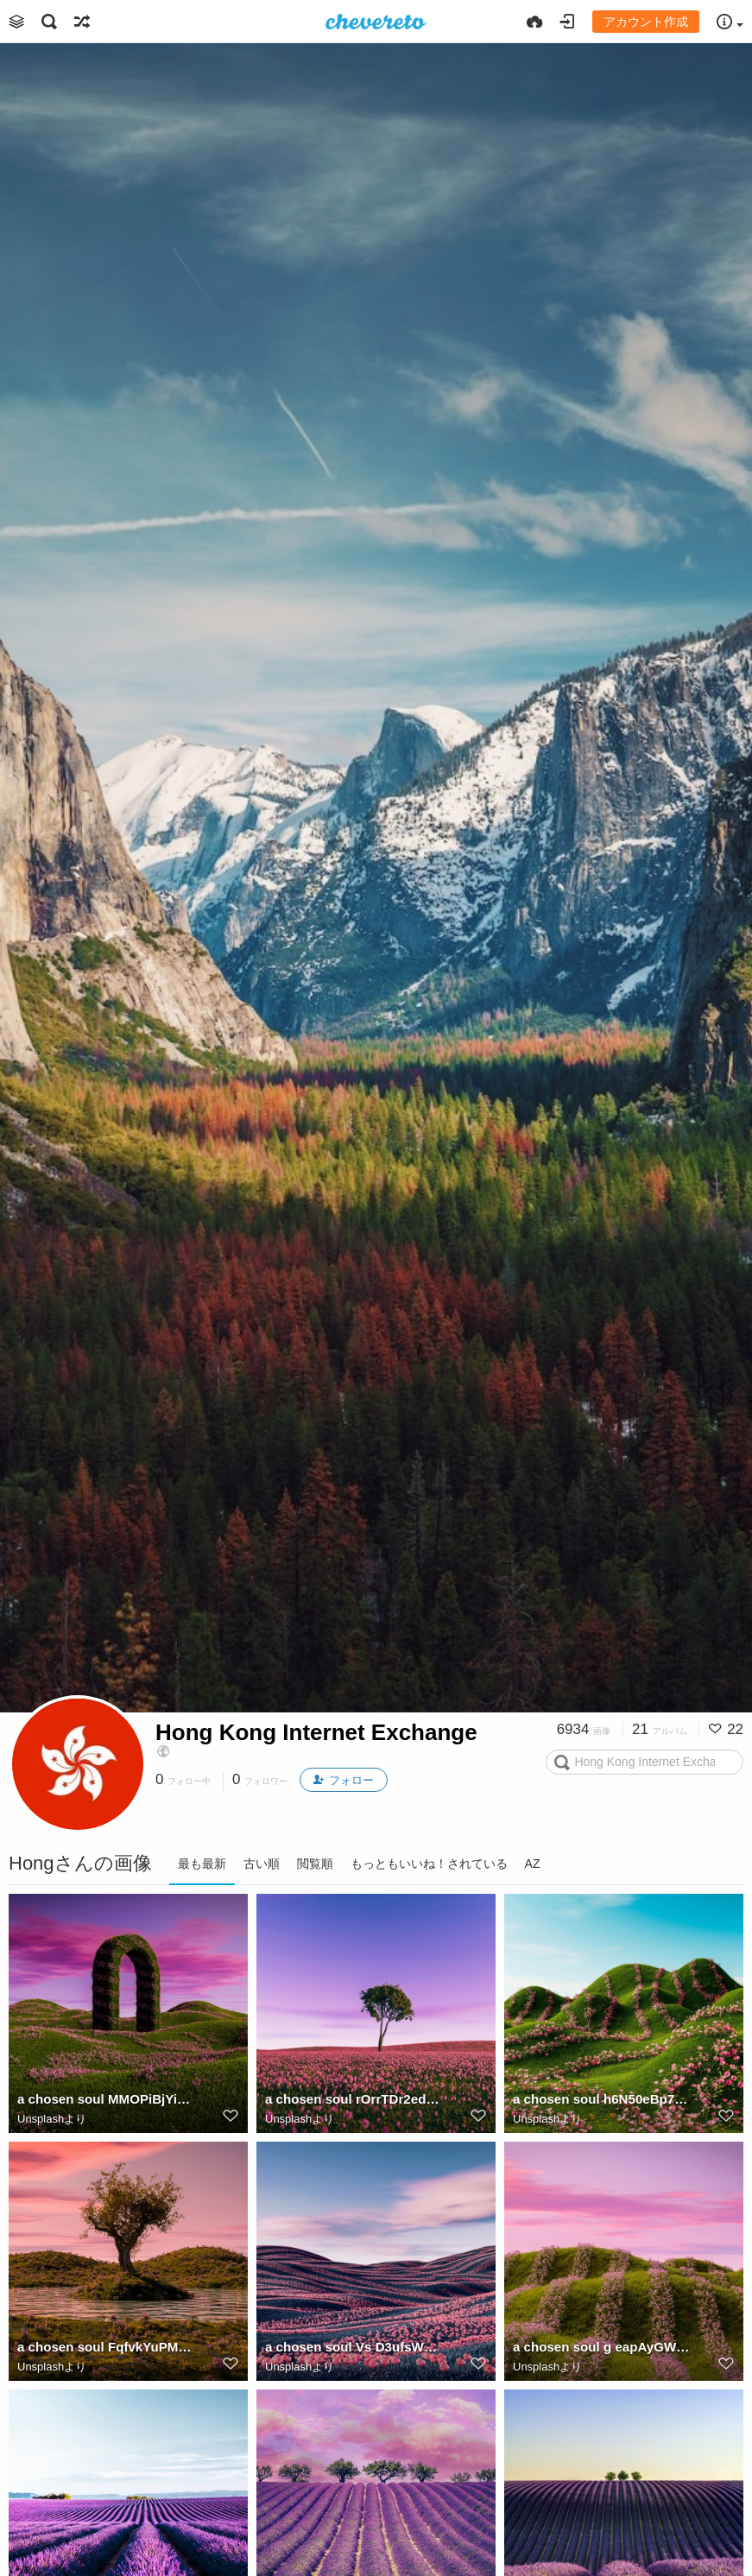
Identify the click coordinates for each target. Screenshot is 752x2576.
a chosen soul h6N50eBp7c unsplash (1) (602, 2099)
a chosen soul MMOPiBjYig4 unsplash (106, 2099)
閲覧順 (315, 1863)
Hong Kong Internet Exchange (316, 1732)
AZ (532, 1863)
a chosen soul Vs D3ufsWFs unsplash (354, 2346)
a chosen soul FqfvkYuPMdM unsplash (106, 2346)
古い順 (261, 1863)
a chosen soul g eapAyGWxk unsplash (602, 2346)
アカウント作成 (645, 21)
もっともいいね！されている (429, 1863)
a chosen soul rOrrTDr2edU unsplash (354, 2099)
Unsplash (40, 2118)
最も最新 (202, 1863)
